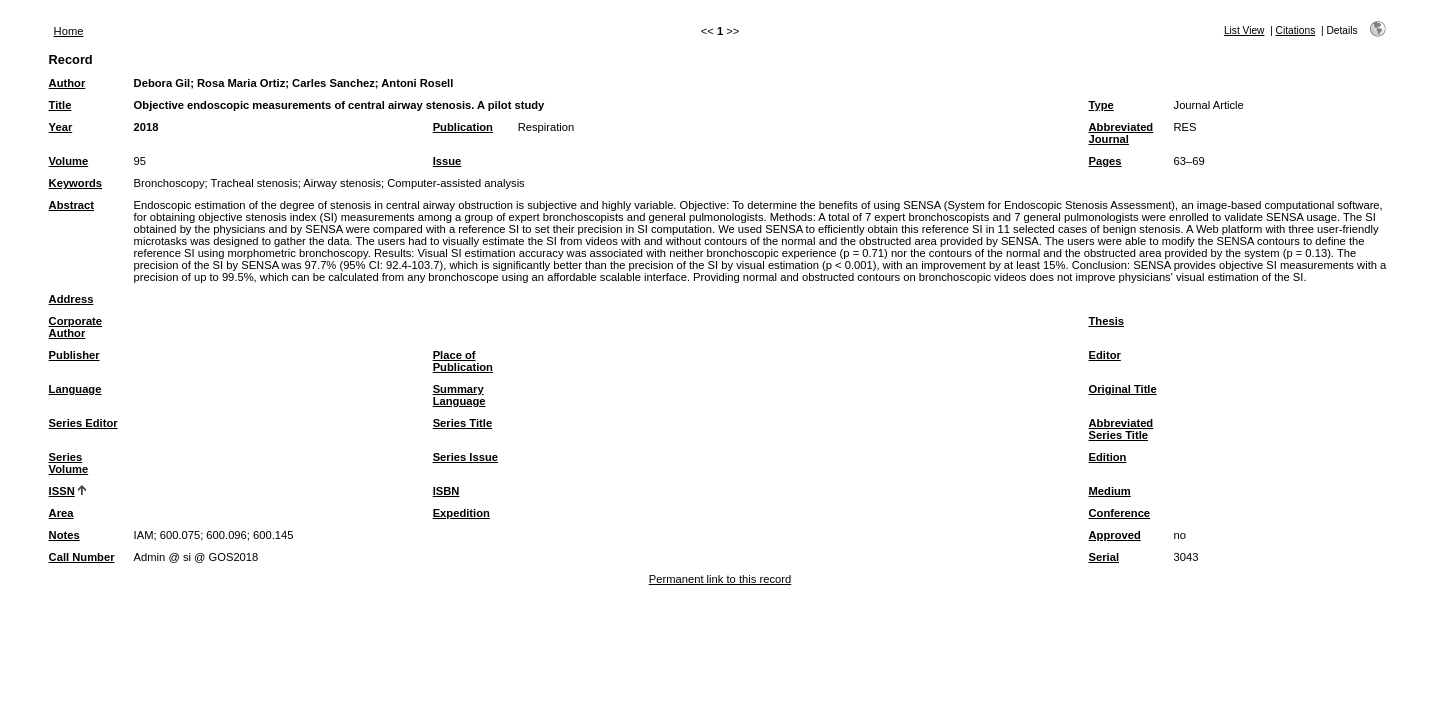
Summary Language (459, 395)
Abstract (71, 205)
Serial (1104, 557)
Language (75, 389)
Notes (64, 535)
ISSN (62, 491)
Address (71, 299)
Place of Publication (463, 361)
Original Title (1123, 389)
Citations (1296, 30)
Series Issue (465, 457)
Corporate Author (75, 327)
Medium (1110, 491)
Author (67, 83)
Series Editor (83, 423)
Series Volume (69, 463)
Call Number (82, 557)
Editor (1105, 355)
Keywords (75, 183)
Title (60, 105)
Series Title (463, 423)
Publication (463, 127)
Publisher (74, 355)
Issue (447, 161)
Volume (69, 161)
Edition (1108, 457)
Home (69, 31)
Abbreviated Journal (1121, 133)
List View (1244, 30)
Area (61, 513)
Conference (1120, 513)
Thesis (1106, 321)
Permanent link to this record (720, 579)
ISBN (446, 491)
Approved (1115, 535)
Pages (1105, 161)
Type (1101, 105)
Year (61, 127)
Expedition (461, 513)
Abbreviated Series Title (1121, 429)
